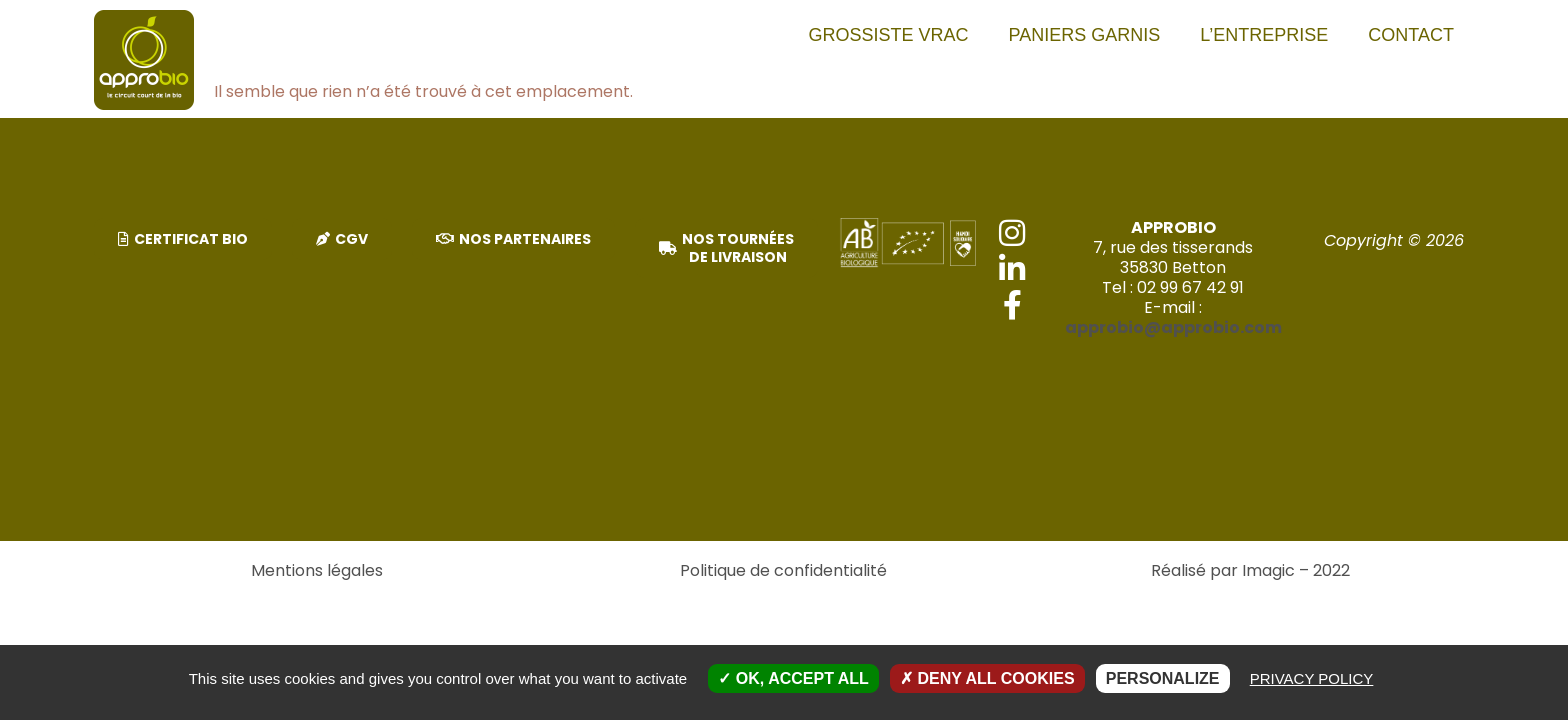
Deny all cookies (987, 678)
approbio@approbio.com (1173, 327)
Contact (1411, 35)
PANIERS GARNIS (1085, 35)
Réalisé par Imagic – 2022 (1250, 570)
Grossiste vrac (889, 35)
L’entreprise (1264, 35)
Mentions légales (317, 570)
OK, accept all (793, 678)
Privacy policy (1312, 678)
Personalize (1163, 678)
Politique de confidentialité (783, 570)
